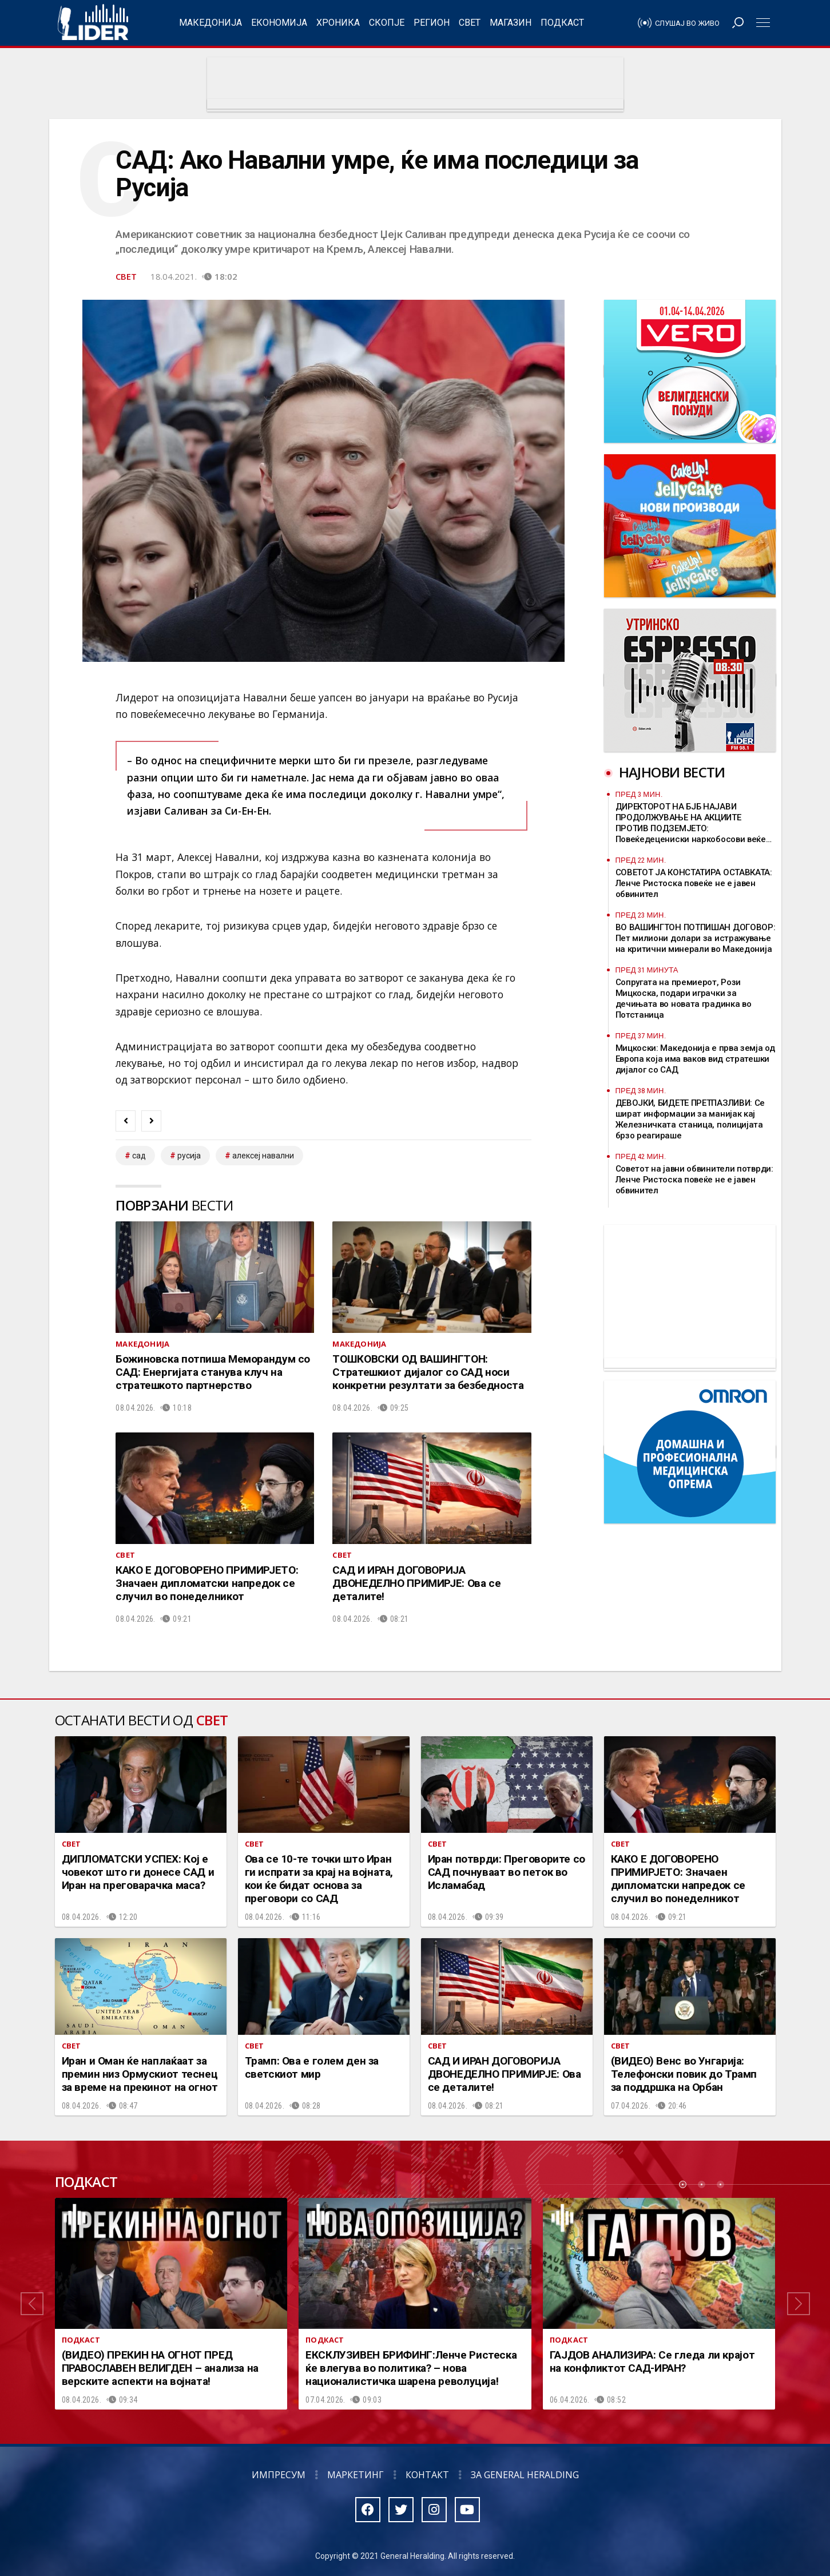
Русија (189, 1155)
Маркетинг (355, 2474)
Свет (469, 22)
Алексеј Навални (263, 1155)
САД (139, 1155)
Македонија (210, 22)
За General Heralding (525, 2474)
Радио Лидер (93, 23)
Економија (279, 22)
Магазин (510, 22)
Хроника (338, 22)
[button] (32, 2304)
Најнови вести (672, 772)
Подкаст (562, 22)
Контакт (427, 2474)
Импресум (278, 2474)
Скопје (386, 22)
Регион (432, 22)
